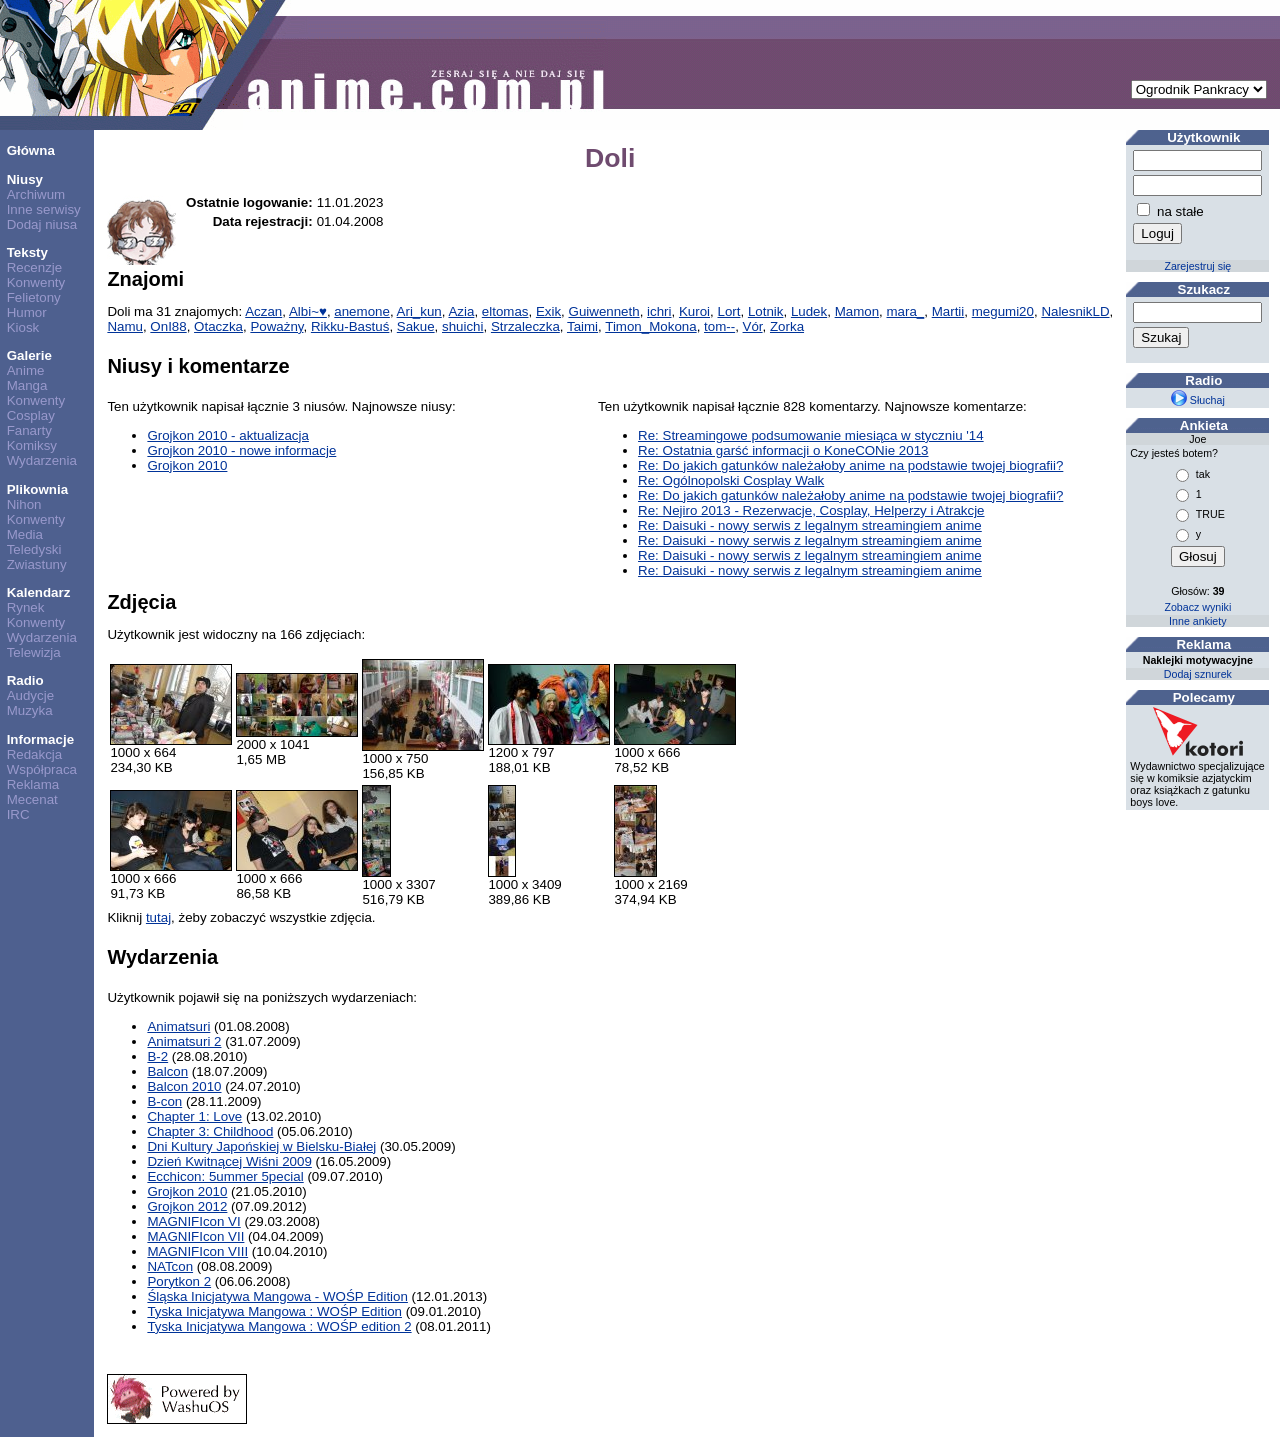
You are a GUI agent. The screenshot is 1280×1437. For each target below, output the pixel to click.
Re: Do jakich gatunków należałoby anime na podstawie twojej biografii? (850, 465)
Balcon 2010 (184, 1086)
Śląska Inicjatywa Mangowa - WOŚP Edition (277, 1296)
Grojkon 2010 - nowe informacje (241, 450)
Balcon (167, 1071)
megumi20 (1003, 311)
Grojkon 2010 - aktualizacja (228, 435)
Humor (27, 312)
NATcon (170, 1266)
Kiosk (23, 327)
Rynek (26, 607)
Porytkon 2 (179, 1281)
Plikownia (37, 489)
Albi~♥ (308, 311)
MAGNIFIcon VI (193, 1221)
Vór (753, 326)
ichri (659, 311)
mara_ (906, 311)
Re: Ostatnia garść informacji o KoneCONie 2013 (783, 450)
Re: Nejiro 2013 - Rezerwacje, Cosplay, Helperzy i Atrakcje (811, 510)
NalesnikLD (1075, 311)
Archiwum (36, 194)
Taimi (582, 326)
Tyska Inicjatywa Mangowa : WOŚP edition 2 (279, 1326)
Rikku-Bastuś (350, 326)
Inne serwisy (44, 209)
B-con (164, 1101)
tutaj (158, 917)
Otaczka (218, 326)
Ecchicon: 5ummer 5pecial (225, 1176)
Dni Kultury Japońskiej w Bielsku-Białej (261, 1146)
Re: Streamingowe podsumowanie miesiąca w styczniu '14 (811, 435)
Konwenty (36, 282)
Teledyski (34, 549)
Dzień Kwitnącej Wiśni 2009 (229, 1161)
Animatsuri (178, 1026)
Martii (948, 311)
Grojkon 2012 (187, 1206)
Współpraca (42, 769)
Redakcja (35, 754)
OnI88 (168, 326)
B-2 (157, 1056)
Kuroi (694, 311)
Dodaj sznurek (1198, 674)
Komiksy (32, 445)
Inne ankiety (1197, 621)
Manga (27, 385)
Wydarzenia (42, 460)
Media (25, 534)
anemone (362, 311)
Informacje (40, 739)
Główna (31, 150)
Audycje (30, 695)
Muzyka (30, 710)
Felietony (34, 297)
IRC (18, 814)
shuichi (463, 326)
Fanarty (29, 430)
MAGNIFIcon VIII (197, 1251)
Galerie (29, 355)
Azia (461, 311)
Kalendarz (39, 592)
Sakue (416, 326)
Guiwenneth (604, 311)
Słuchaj (1198, 400)
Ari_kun (419, 311)
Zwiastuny (37, 564)
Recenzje (35, 267)
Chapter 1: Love (194, 1116)
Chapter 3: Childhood (210, 1131)
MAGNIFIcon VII (195, 1236)
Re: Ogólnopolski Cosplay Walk (731, 480)
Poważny (276, 326)
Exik (548, 311)
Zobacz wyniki (1197, 607)
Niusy (25, 179)
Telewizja (34, 652)
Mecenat (32, 799)
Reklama (33, 784)
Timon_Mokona (650, 326)
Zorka (787, 326)
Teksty (27, 252)
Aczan (263, 311)
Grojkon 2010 (187, 465)
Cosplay (31, 415)
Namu (125, 326)
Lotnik (766, 311)
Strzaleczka (525, 326)
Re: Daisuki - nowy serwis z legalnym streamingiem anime (810, 525)
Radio (25, 680)
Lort (728, 311)
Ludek (809, 311)
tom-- (719, 326)
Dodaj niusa (42, 224)
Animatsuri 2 (184, 1041)
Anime (26, 370)
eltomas (505, 311)
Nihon (24, 504)
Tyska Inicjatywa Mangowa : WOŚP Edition (274, 1311)
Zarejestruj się (1197, 266)
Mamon (857, 311)
